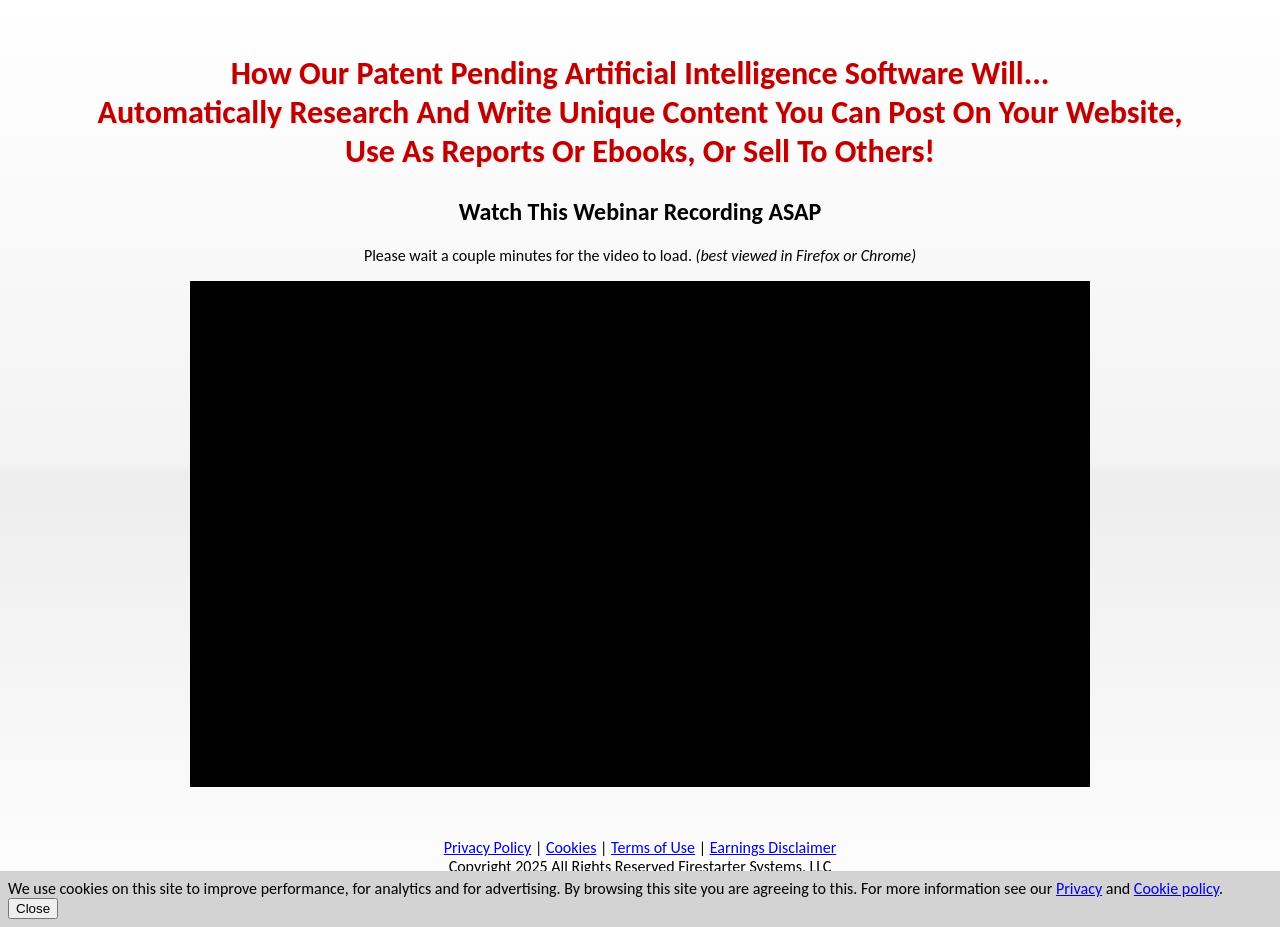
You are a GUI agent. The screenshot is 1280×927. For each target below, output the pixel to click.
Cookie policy (1176, 888)
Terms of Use (653, 847)
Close (33, 908)
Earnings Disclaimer (773, 847)
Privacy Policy (488, 847)
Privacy (1079, 888)
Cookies (571, 847)
